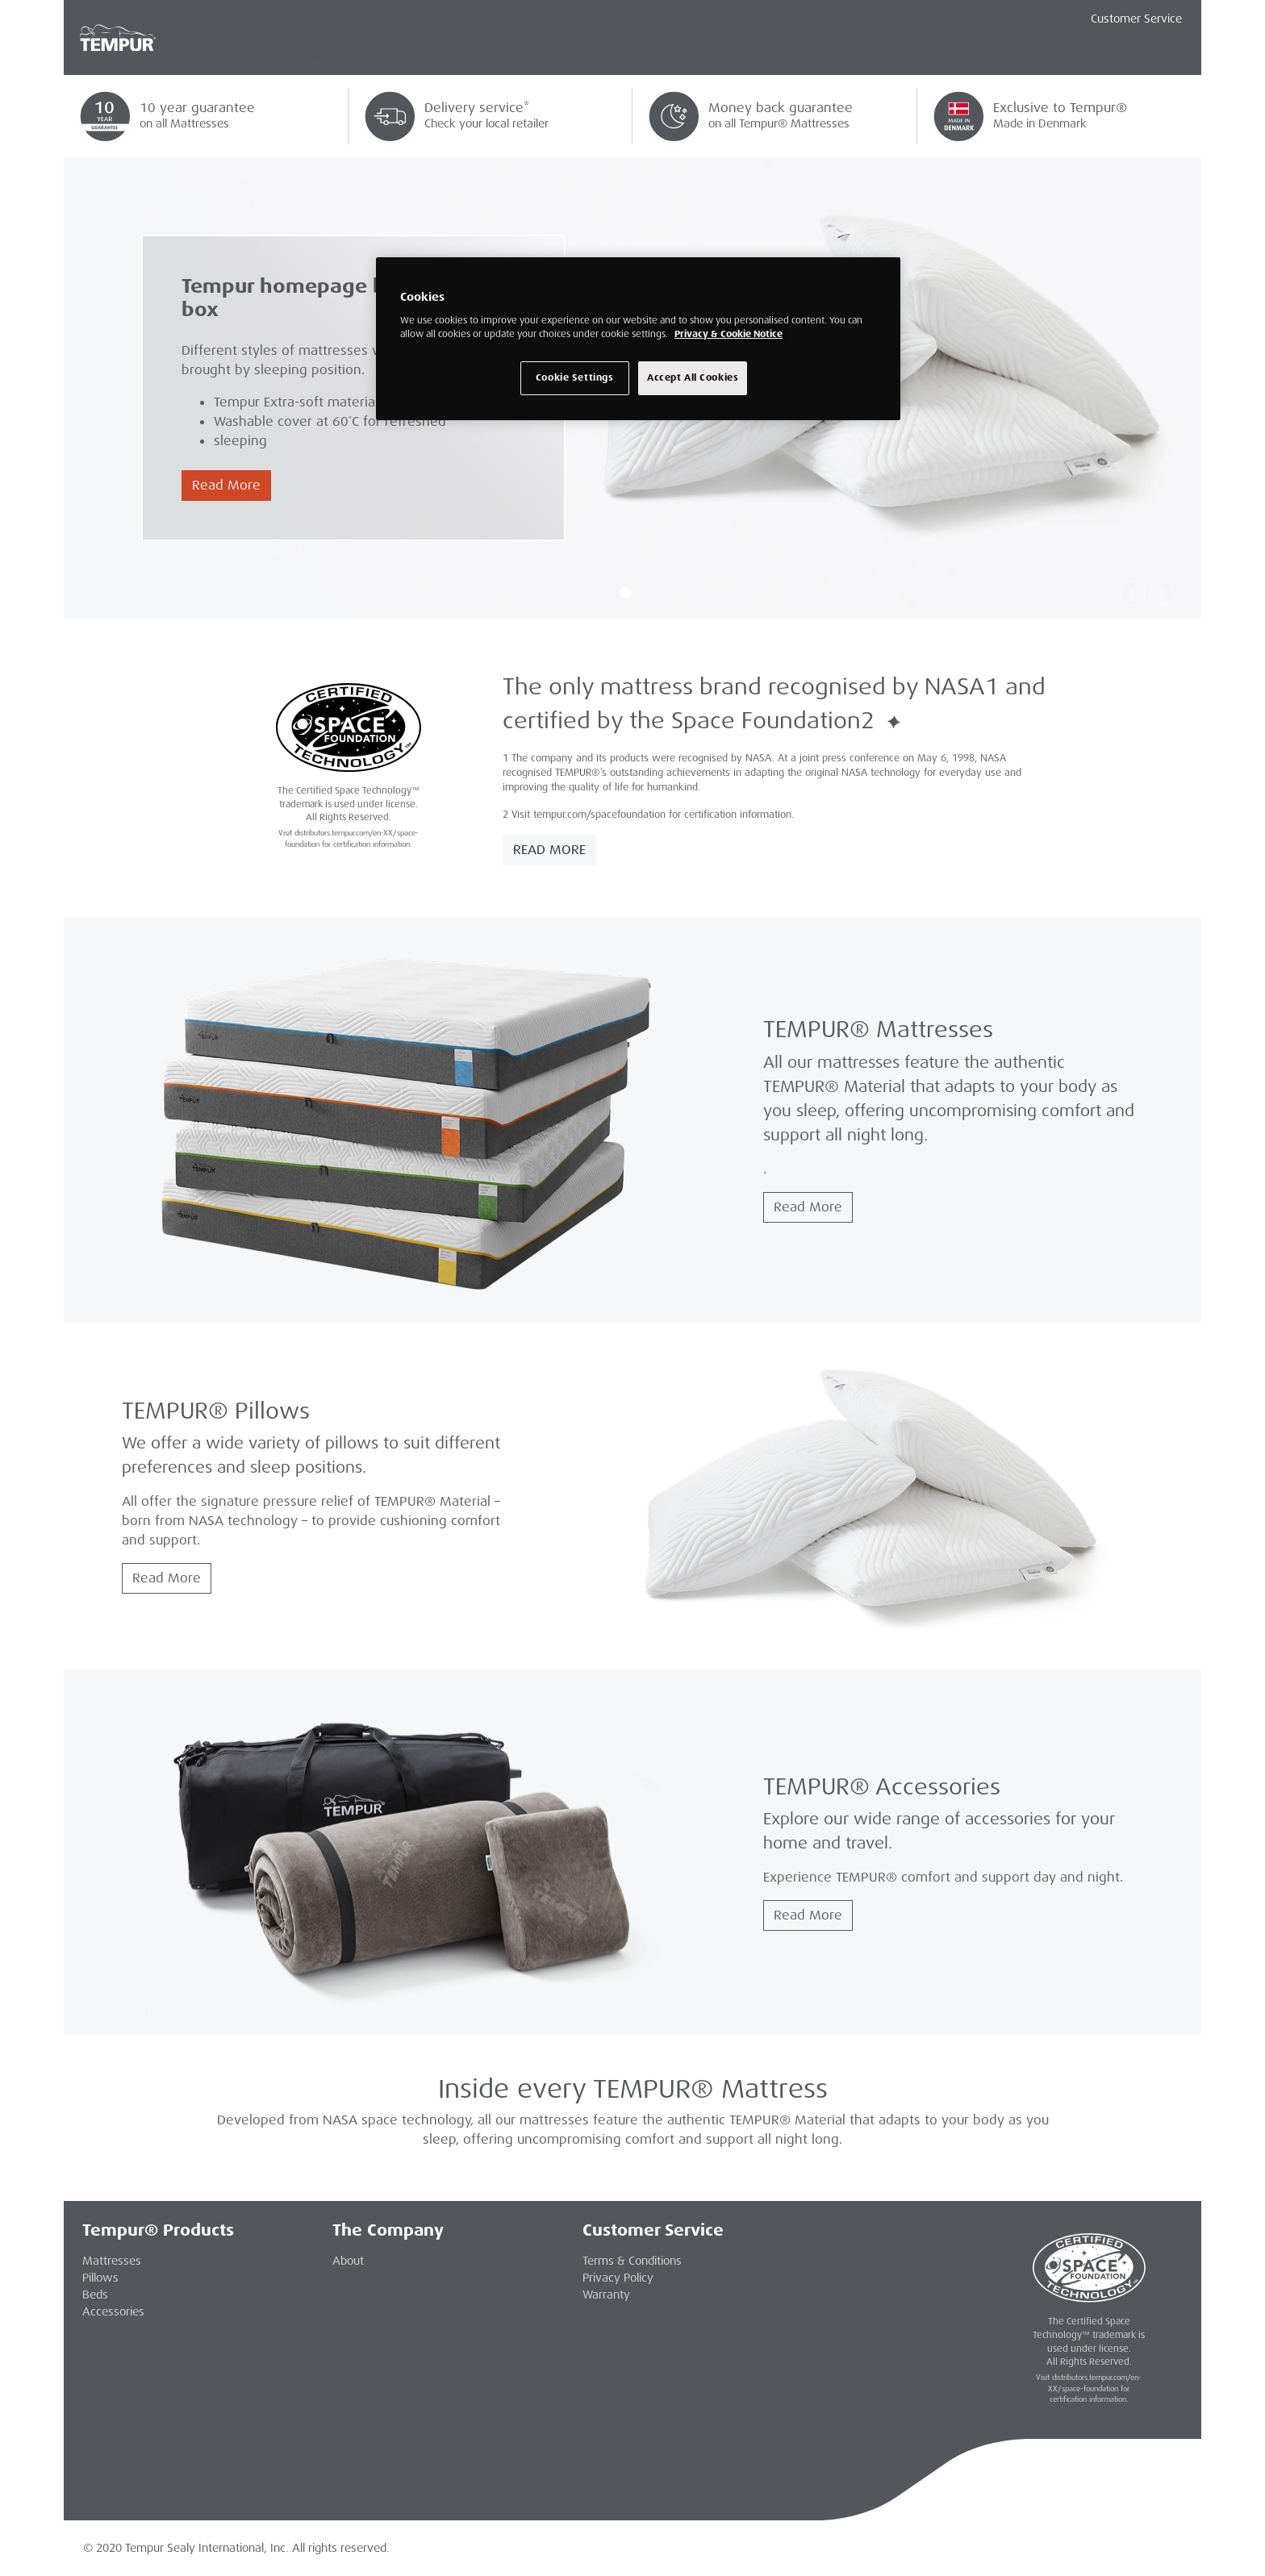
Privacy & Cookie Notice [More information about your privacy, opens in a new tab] (728, 334)
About (348, 2260)
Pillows (393, 56)
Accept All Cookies (692, 378)
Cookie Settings (575, 378)
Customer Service (1136, 18)
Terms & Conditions (632, 2260)
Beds (95, 2294)
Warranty (606, 2294)
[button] (1133, 593)
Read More (226, 485)
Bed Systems (494, 56)
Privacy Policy (617, 2277)
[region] (638, 338)
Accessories (608, 56)
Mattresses (294, 56)
